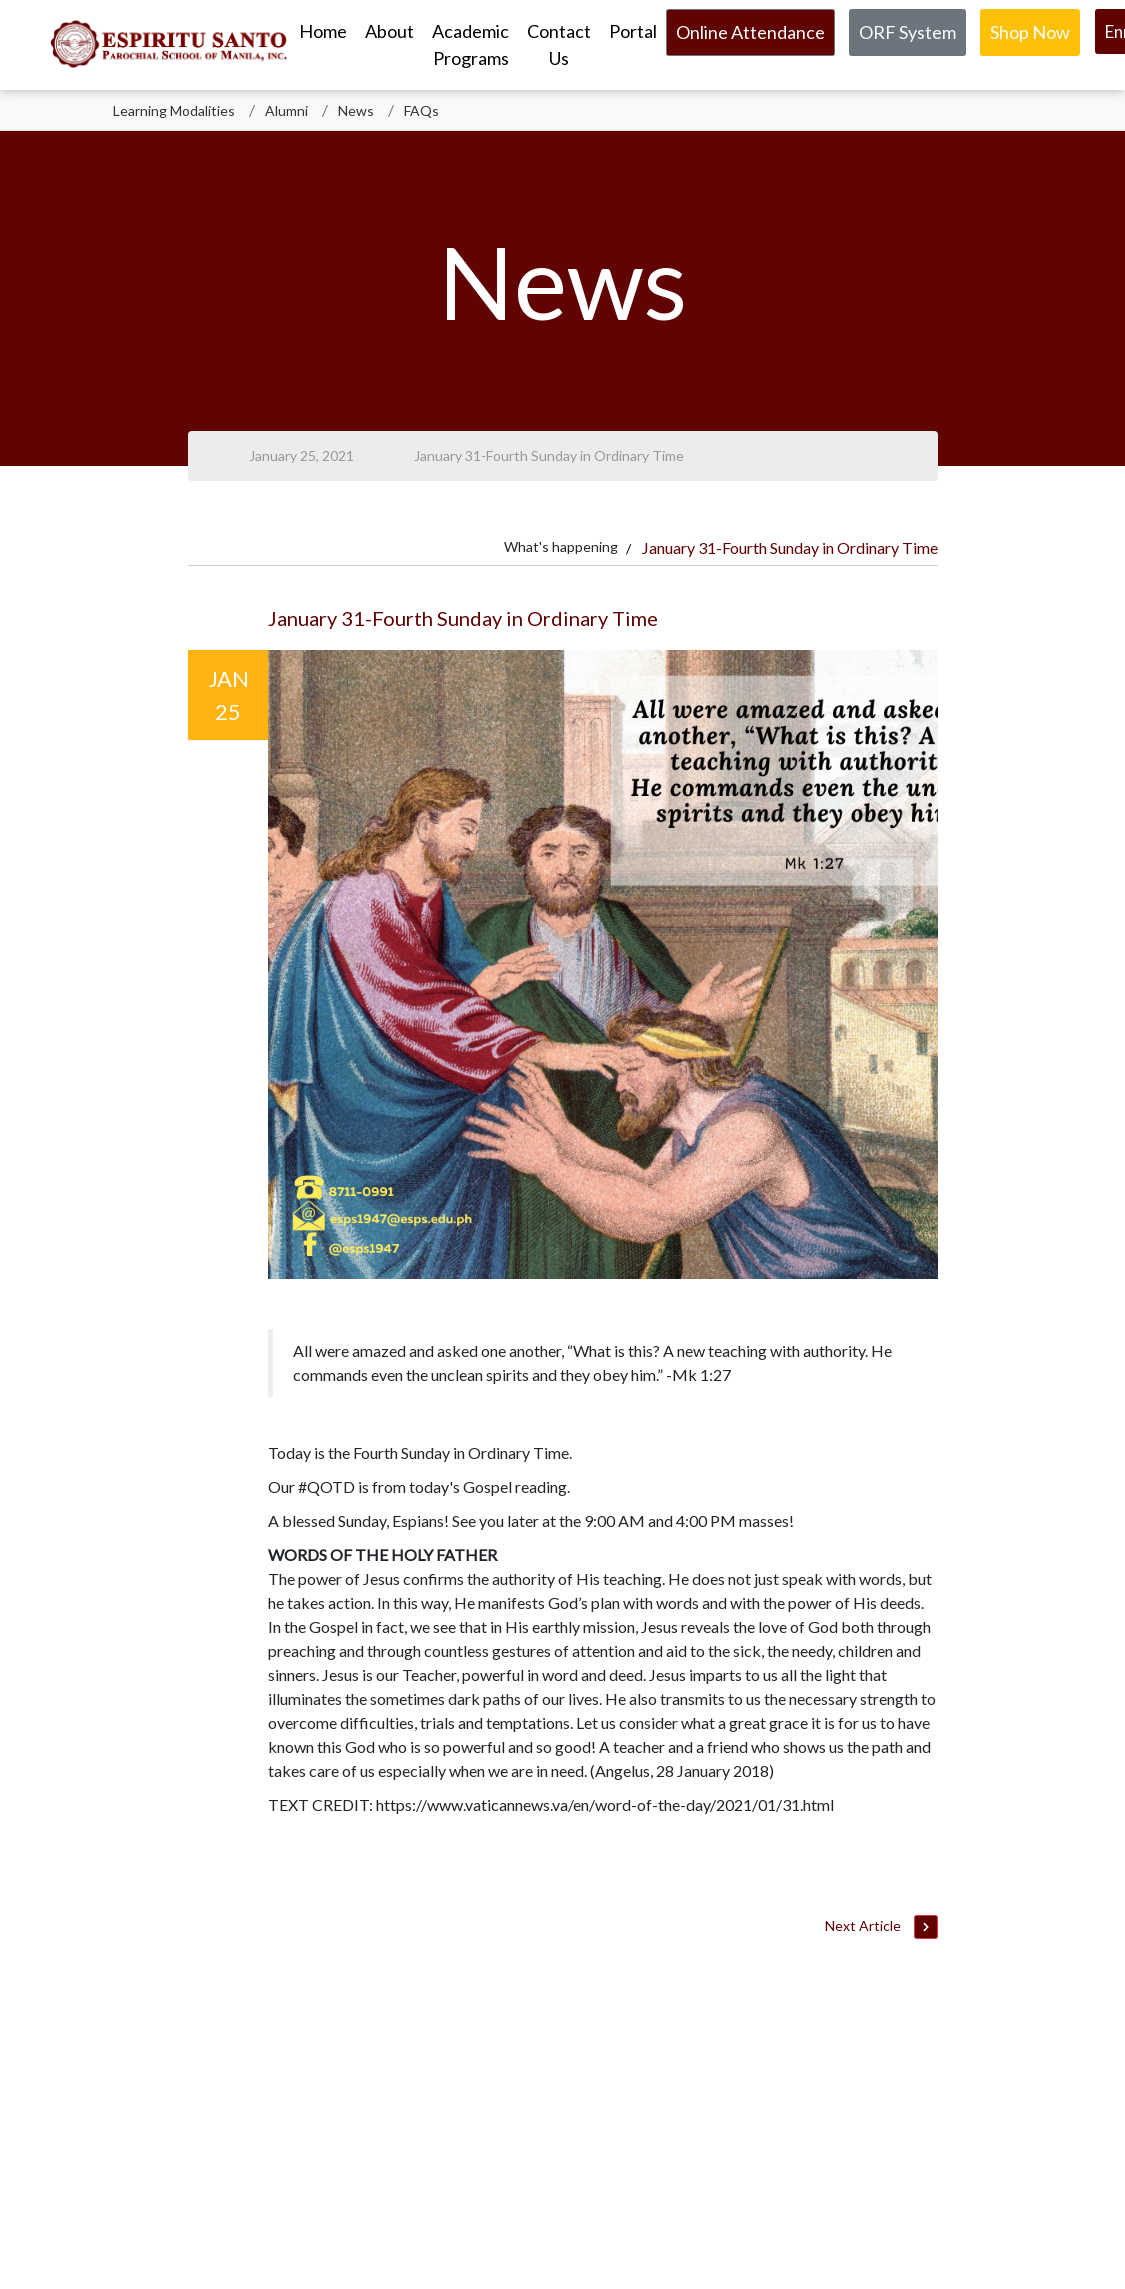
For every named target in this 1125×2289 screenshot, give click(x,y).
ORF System (907, 32)
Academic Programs (470, 44)
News (356, 110)
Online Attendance (750, 32)
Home (323, 31)
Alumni (286, 110)
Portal (633, 31)
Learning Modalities (174, 110)
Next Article (881, 1927)
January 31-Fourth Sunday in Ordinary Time (549, 455)
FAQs (421, 110)
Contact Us (559, 44)
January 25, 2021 (301, 455)
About (389, 31)
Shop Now (1030, 32)
